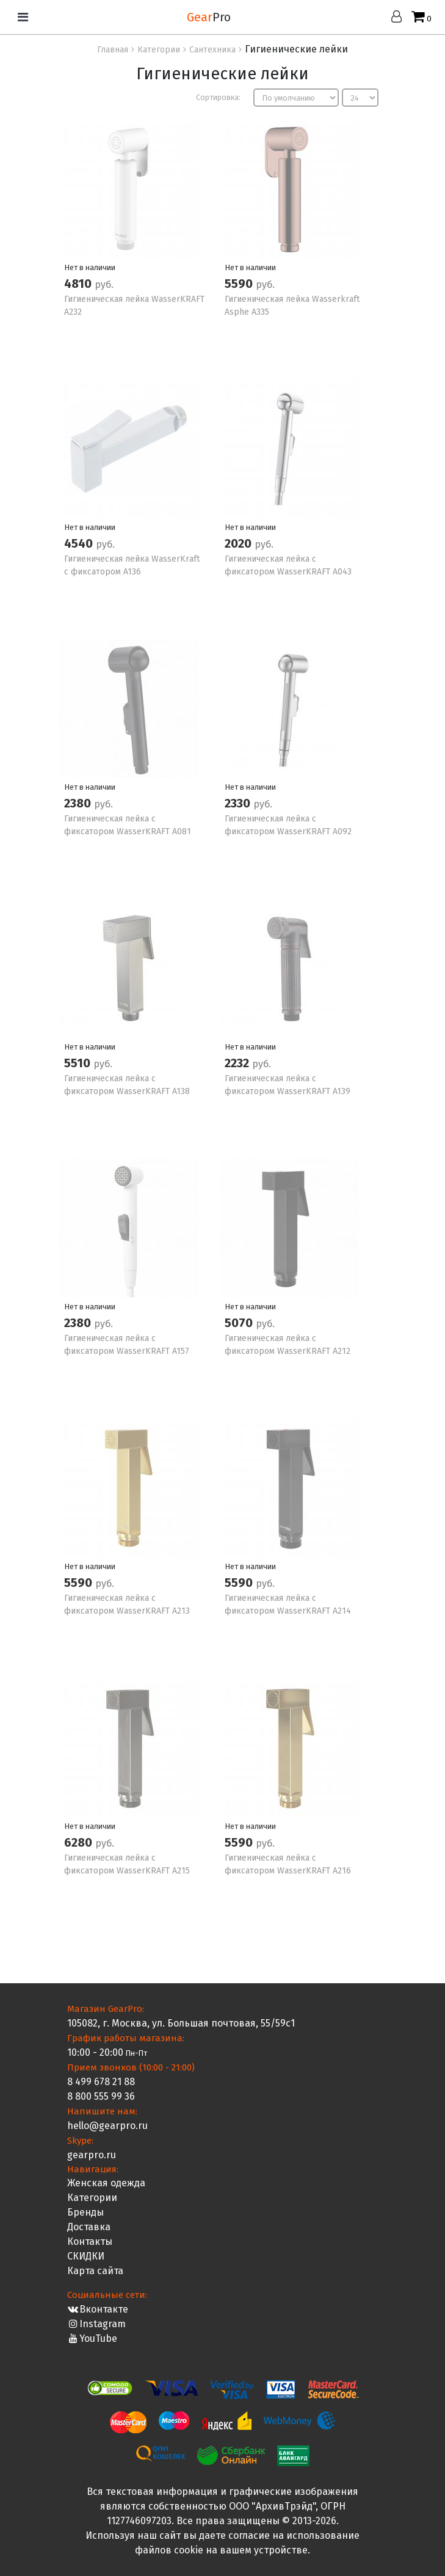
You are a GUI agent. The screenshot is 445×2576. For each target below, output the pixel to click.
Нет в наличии (89, 267)
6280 (79, 1842)
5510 (78, 1063)
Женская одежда (106, 2183)
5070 (240, 1322)
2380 (79, 803)
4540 (80, 543)
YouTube (92, 2338)
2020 (240, 543)
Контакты (89, 2241)
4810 (79, 283)
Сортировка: (218, 97)
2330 (239, 803)
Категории (92, 2197)
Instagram (96, 2324)
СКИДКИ (85, 2256)
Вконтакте (98, 2309)
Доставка (88, 2227)
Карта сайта (95, 2271)
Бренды (85, 2212)
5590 (240, 283)
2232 (238, 1063)
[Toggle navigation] (23, 17)
